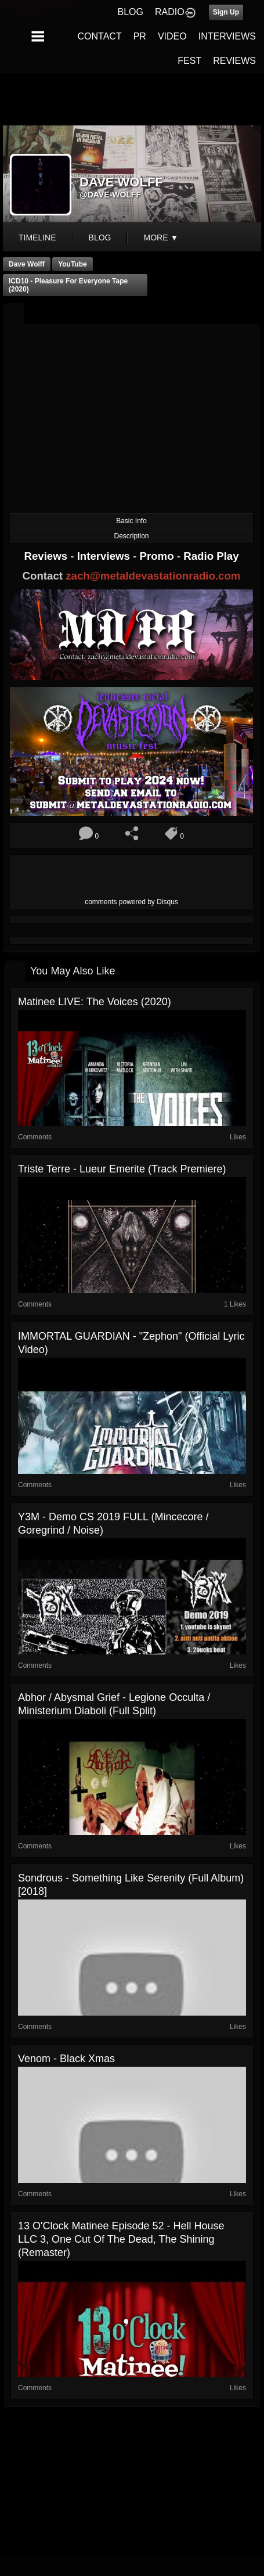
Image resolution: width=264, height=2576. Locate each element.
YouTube (72, 264)
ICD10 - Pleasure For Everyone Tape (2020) (68, 285)
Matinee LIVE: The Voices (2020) (94, 1002)
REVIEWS (234, 61)
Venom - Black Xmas (66, 2058)
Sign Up (226, 12)
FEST (189, 61)
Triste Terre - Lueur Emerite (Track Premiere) (122, 1169)
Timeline (37, 237)
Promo (158, 556)
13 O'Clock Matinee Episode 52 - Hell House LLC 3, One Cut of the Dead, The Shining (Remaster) (121, 2239)
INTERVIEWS (227, 36)
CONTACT (100, 36)
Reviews (47, 556)
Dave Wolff (27, 264)
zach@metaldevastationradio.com (153, 576)
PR (139, 36)
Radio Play (210, 556)
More (160, 237)
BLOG (130, 12)
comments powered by (131, 902)
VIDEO (172, 36)
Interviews (105, 556)
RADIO (170, 12)
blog (100, 237)
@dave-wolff (110, 194)
